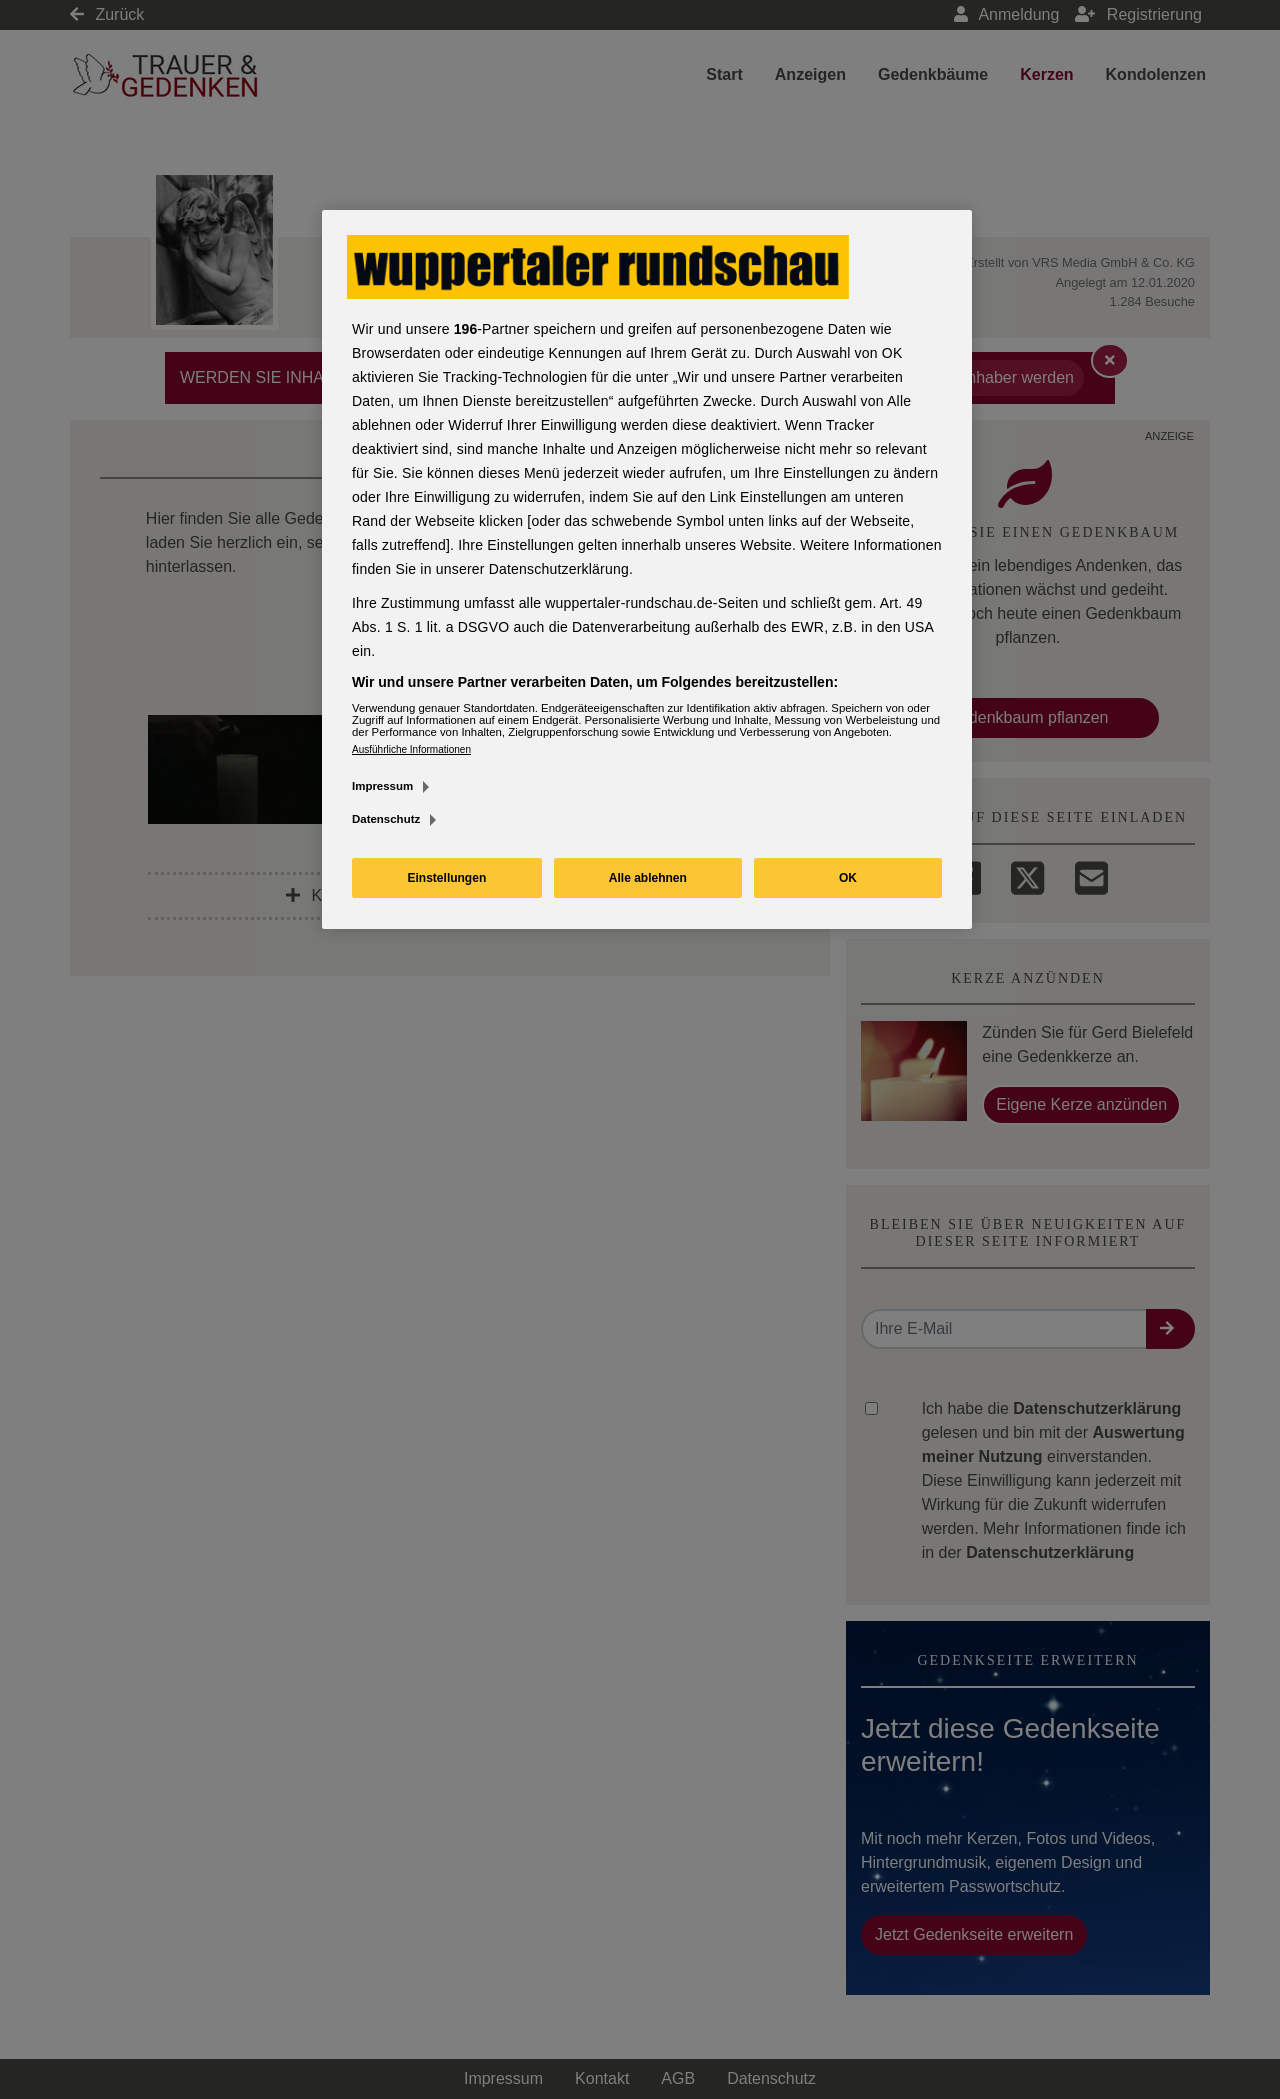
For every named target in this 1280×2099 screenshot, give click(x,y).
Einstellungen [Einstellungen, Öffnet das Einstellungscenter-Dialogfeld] (447, 878)
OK (848, 878)
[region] (647, 569)
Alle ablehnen (648, 878)
